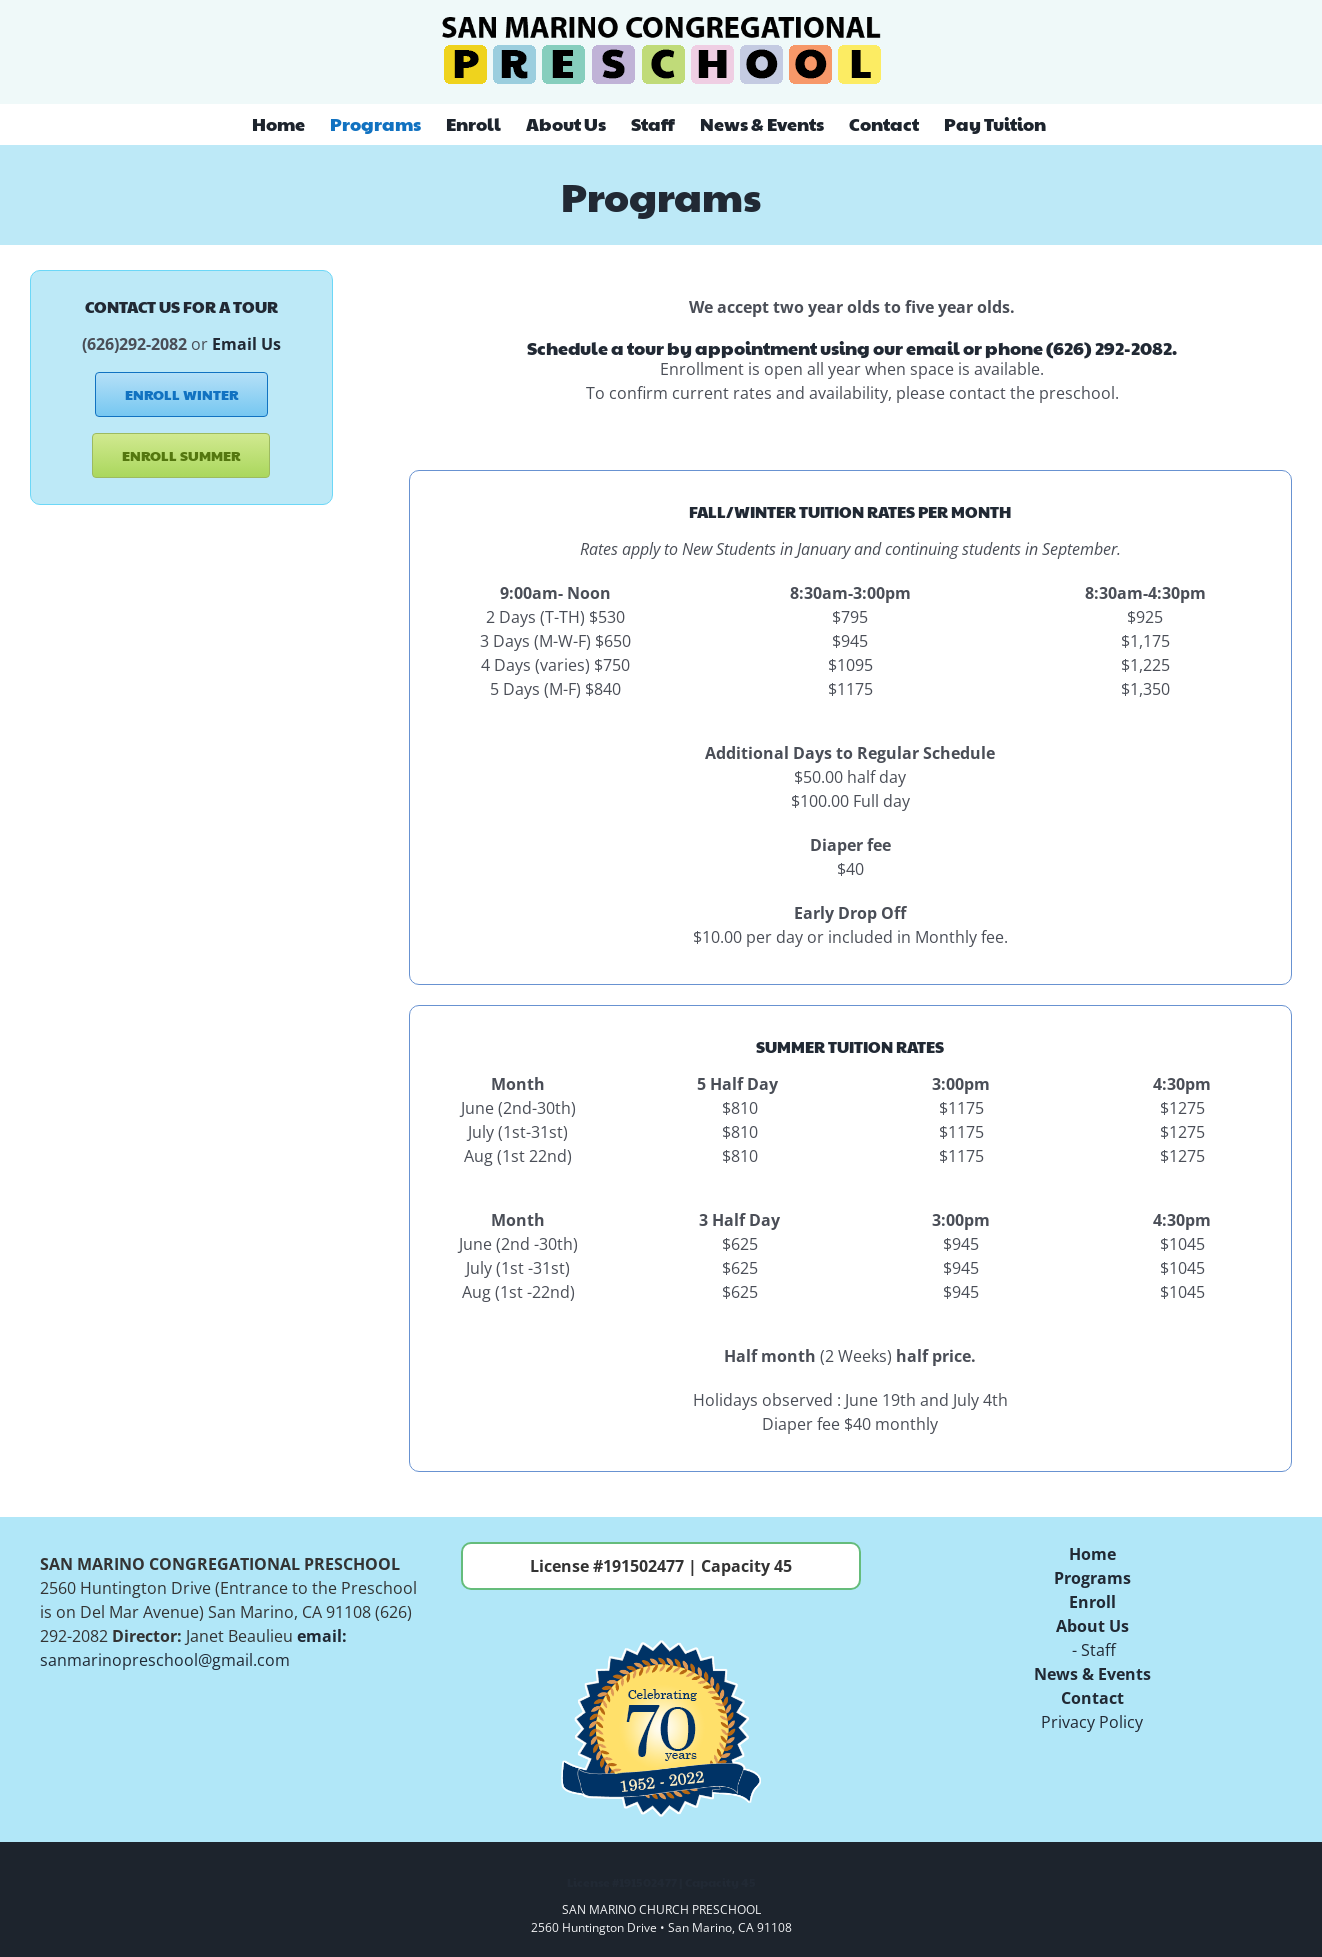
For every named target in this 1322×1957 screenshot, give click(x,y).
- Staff (1092, 1650)
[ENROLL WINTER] (181, 394)
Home (1092, 1554)
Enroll (1092, 1602)
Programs (1092, 1578)
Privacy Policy (1092, 1722)
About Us (1092, 1626)
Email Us (246, 344)
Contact (1092, 1698)
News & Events (1092, 1674)
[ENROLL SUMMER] (181, 455)
